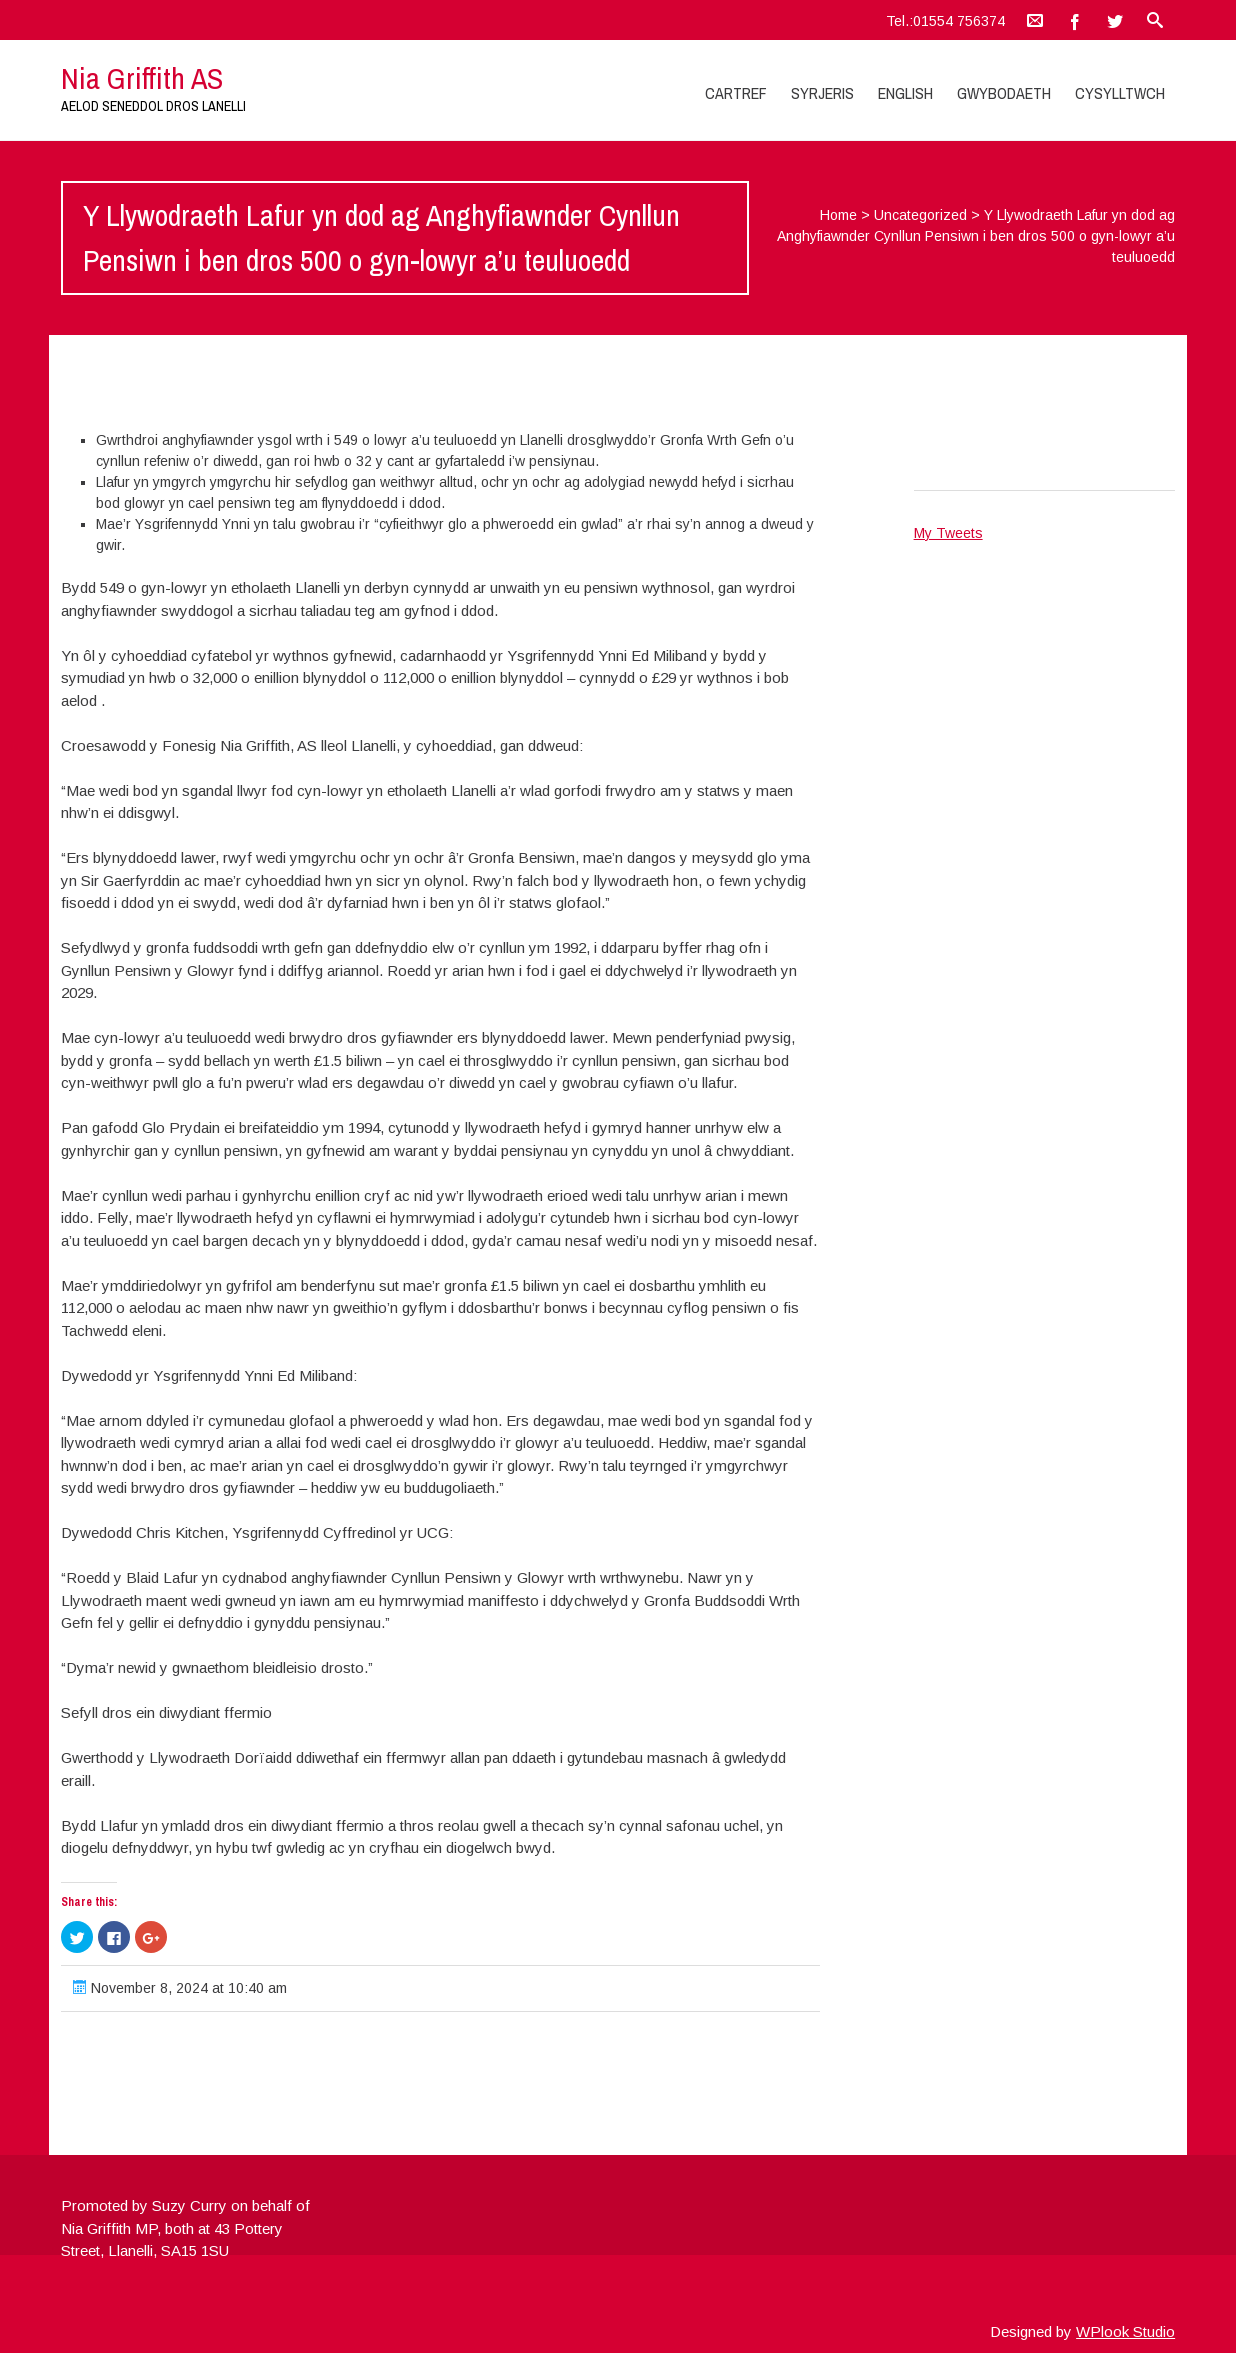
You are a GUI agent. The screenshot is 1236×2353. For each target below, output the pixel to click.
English (905, 93)
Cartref (736, 93)
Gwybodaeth (1004, 93)
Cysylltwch (1120, 93)
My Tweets (948, 533)
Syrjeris (822, 93)
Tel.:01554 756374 (945, 21)
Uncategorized (920, 215)
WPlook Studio (1125, 2331)
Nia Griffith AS (142, 78)
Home (838, 215)
